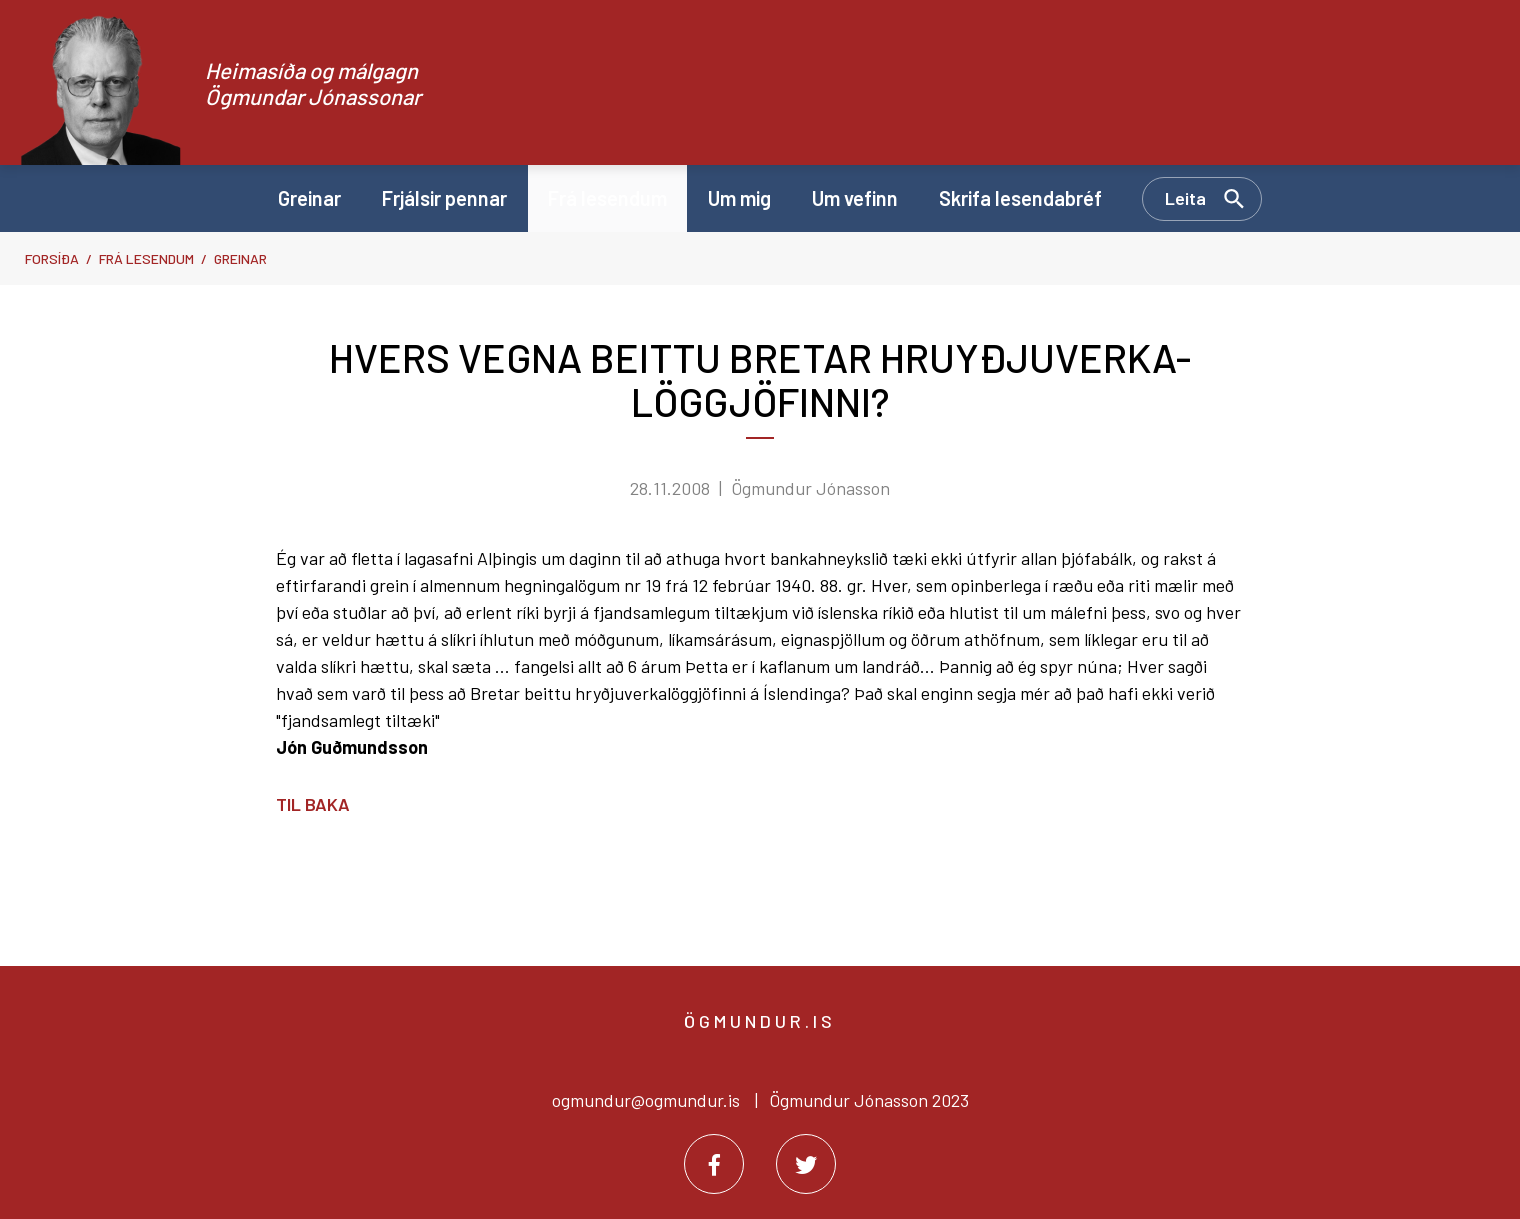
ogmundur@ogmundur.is (646, 1100)
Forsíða (52, 258)
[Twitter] (806, 1164)
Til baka (313, 804)
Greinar (240, 258)
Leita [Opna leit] (1185, 198)
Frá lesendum (146, 258)
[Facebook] (714, 1164)
